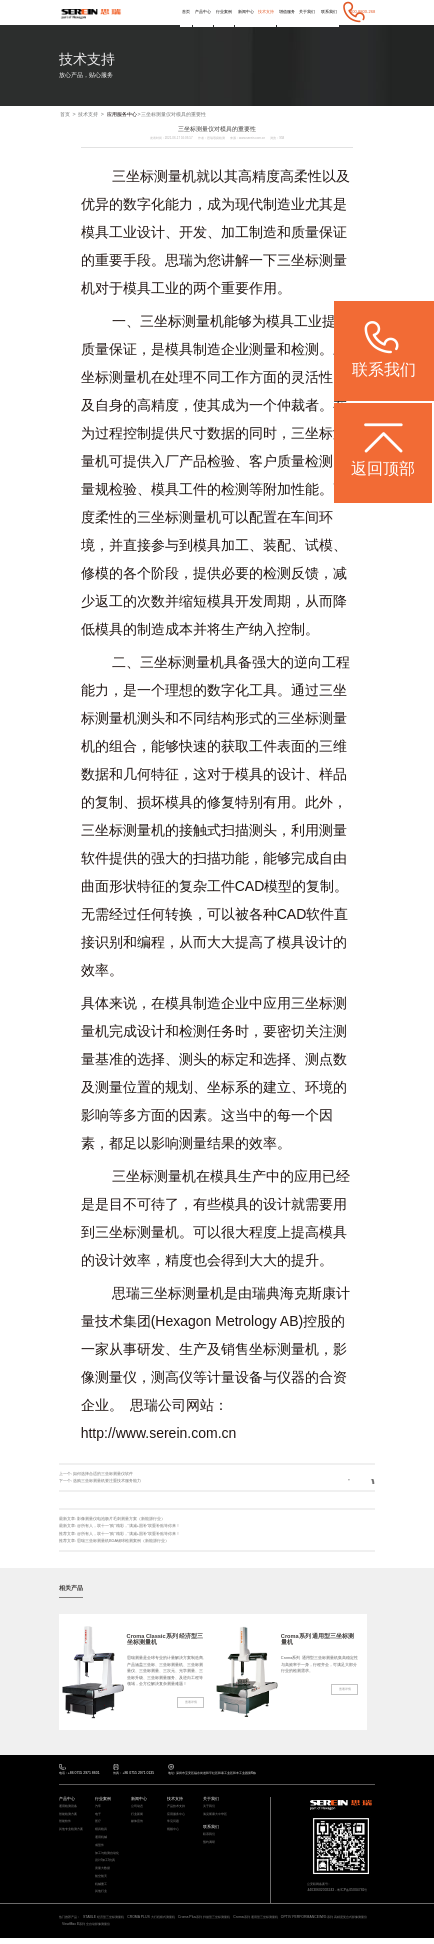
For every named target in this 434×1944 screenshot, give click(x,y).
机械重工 (103, 1888)
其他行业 (103, 1896)
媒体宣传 (139, 1823)
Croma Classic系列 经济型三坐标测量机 (163, 1640)
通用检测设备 (71, 1807)
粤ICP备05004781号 (356, 1891)
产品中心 (202, 11)
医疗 (99, 1823)
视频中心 (175, 1831)
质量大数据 (105, 1872)
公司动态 (139, 1807)
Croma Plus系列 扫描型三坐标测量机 (236, 1922)
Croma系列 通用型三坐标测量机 (318, 1640)
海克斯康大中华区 (219, 1815)
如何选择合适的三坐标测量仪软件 (103, 1473)
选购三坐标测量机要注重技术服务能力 (107, 1481)
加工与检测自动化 (111, 1856)
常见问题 (175, 1823)
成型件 (101, 1848)
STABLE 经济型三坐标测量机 (115, 1922)
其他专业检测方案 (75, 1831)
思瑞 (179, 261)
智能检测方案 (71, 1815)
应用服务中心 (122, 115)
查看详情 (190, 1706)
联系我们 (328, 11)
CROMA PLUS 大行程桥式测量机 (172, 1922)
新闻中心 (245, 11)
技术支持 (265, 11)
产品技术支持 (179, 1807)
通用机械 (103, 1839)
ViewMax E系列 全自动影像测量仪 (181, 1929)
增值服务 (287, 11)
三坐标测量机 (154, 177)
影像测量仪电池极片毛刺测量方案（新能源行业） (121, 1518)
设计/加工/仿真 (108, 1864)
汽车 (99, 1807)
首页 (185, 11)
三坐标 (298, 261)
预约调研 (211, 1844)
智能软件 (67, 1823)
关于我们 (307, 11)
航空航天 (103, 1880)
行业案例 (223, 11)
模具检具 (103, 1831)
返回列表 (354, 1481)
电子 (99, 1815)
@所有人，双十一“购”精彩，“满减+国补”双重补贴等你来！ (129, 1526)
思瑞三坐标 (147, 1294)
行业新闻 (139, 1815)
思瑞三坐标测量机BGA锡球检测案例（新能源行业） (123, 1540)
